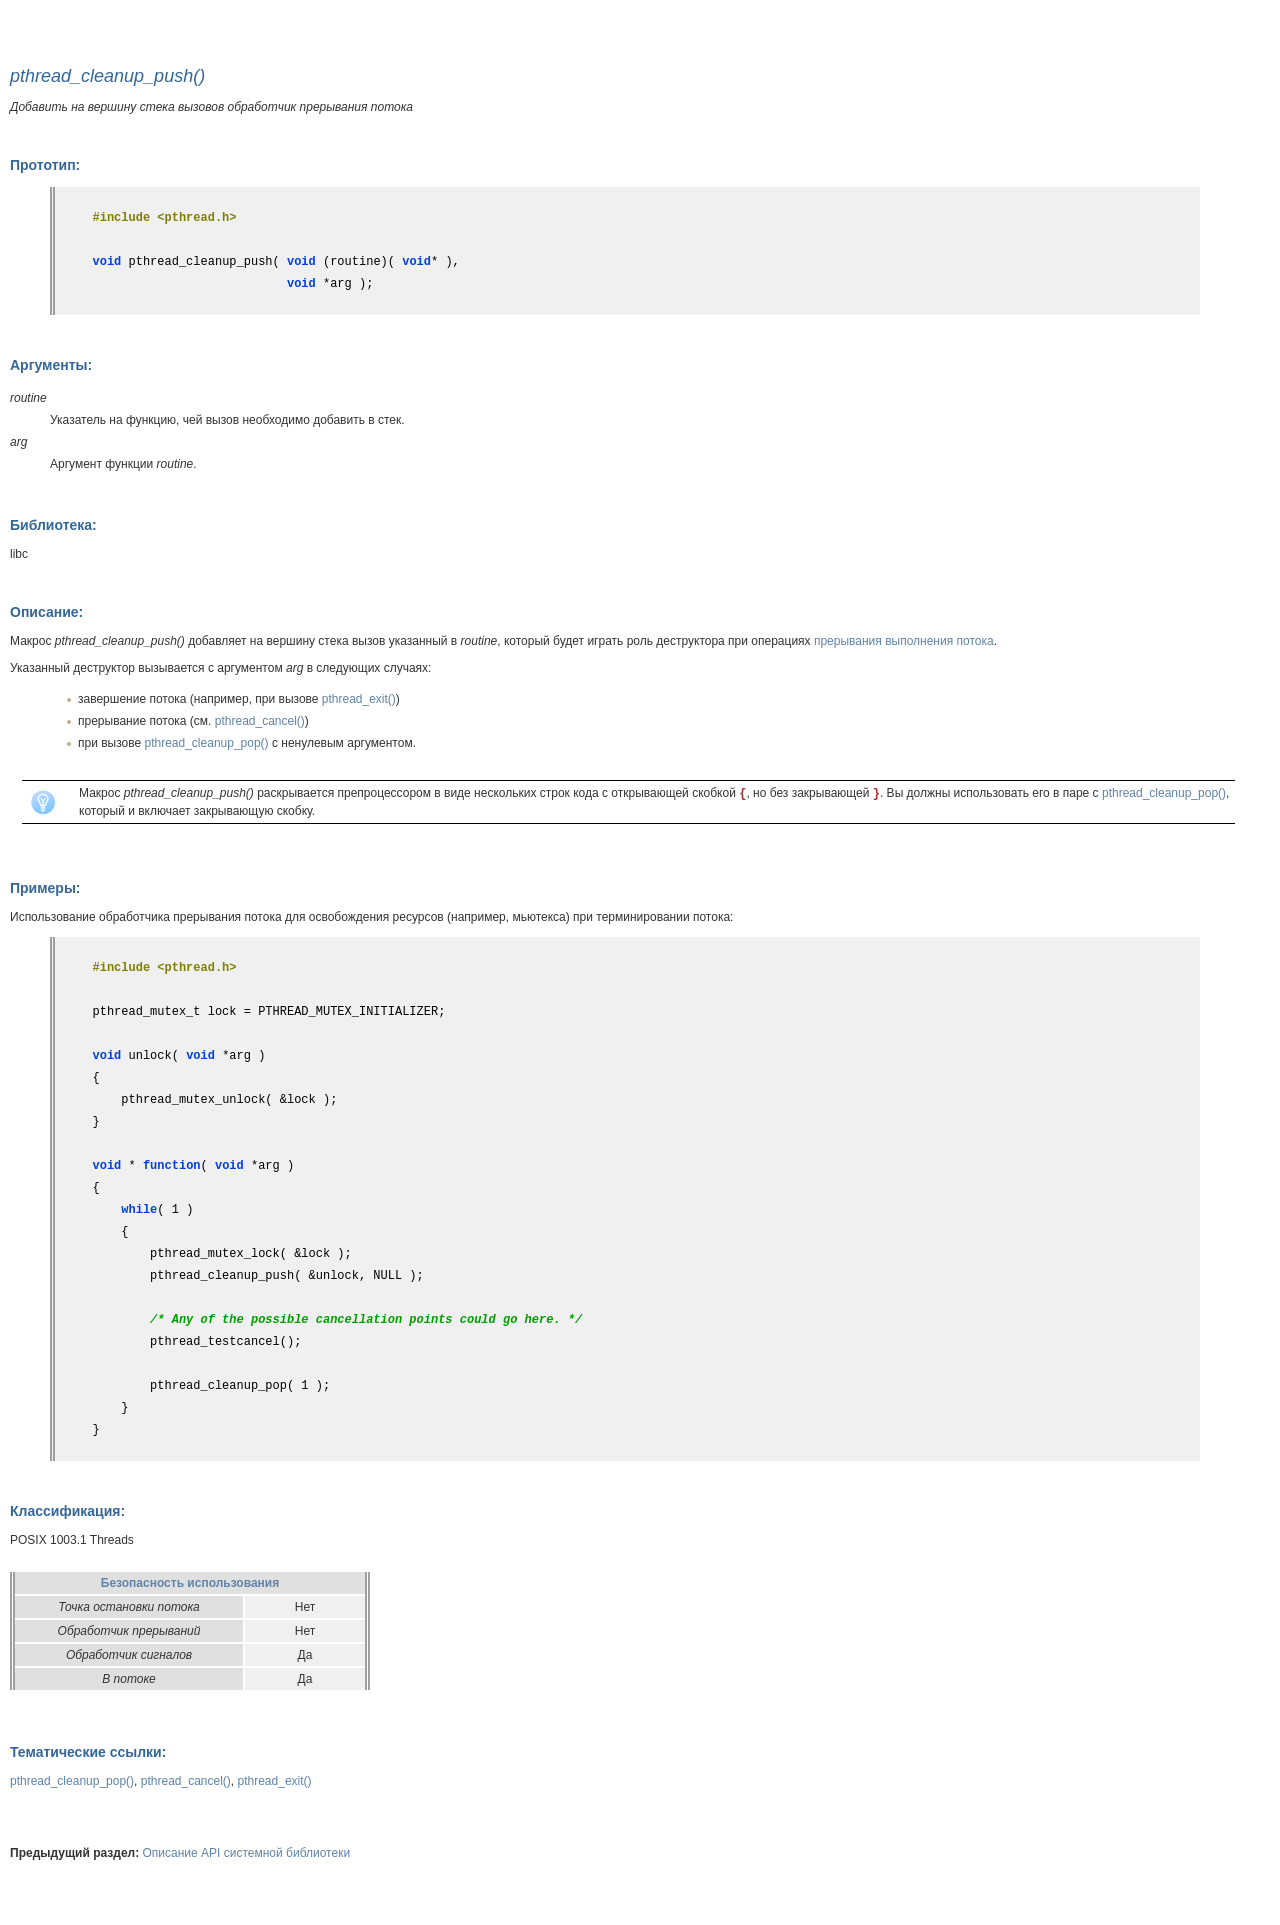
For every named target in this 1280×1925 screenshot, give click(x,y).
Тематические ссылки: (88, 1752)
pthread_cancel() (260, 721)
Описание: (46, 612)
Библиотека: (53, 525)
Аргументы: (51, 365)
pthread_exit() (359, 699)
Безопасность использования (190, 1583)
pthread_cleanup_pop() (207, 743)
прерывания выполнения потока (904, 641)
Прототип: (45, 165)
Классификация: (67, 1511)
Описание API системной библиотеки (247, 1853)
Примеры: (45, 888)
